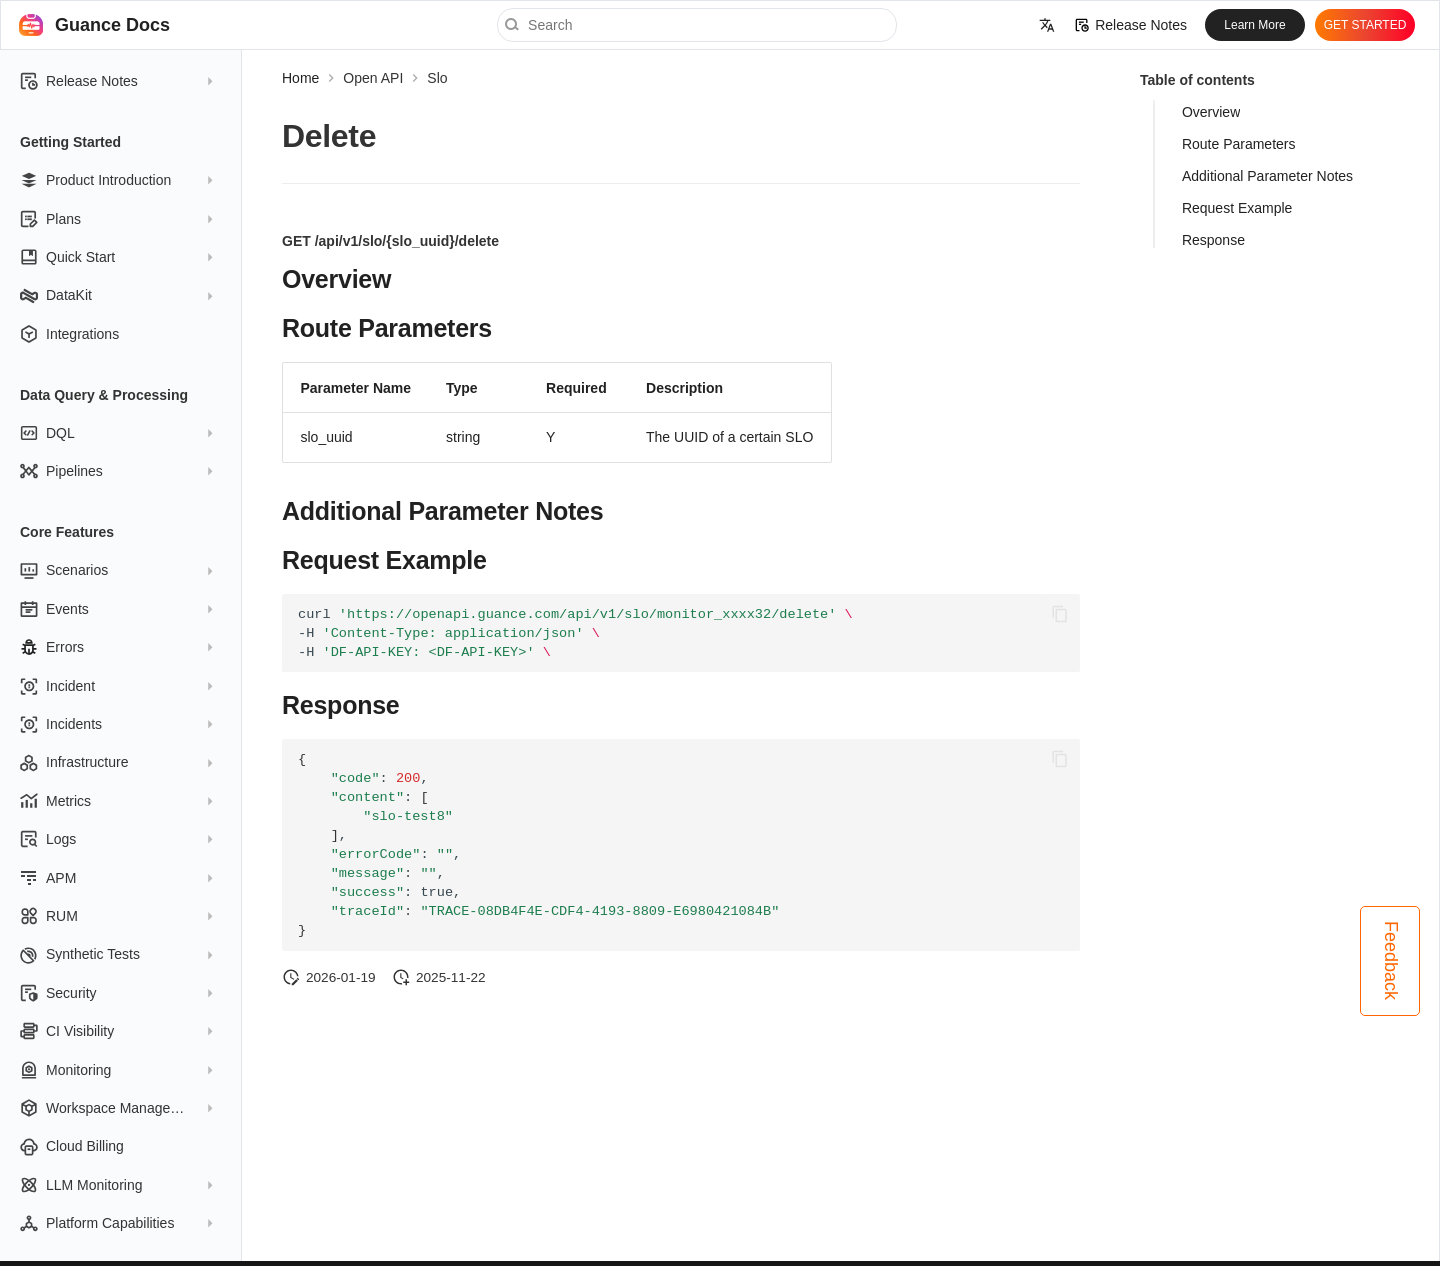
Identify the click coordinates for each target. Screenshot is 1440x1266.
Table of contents (1197, 80)
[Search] (697, 25)
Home (300, 78)
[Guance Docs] (31, 25)
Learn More (1254, 25)
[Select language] (1047, 25)
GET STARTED (1365, 25)
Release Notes (1131, 25)
